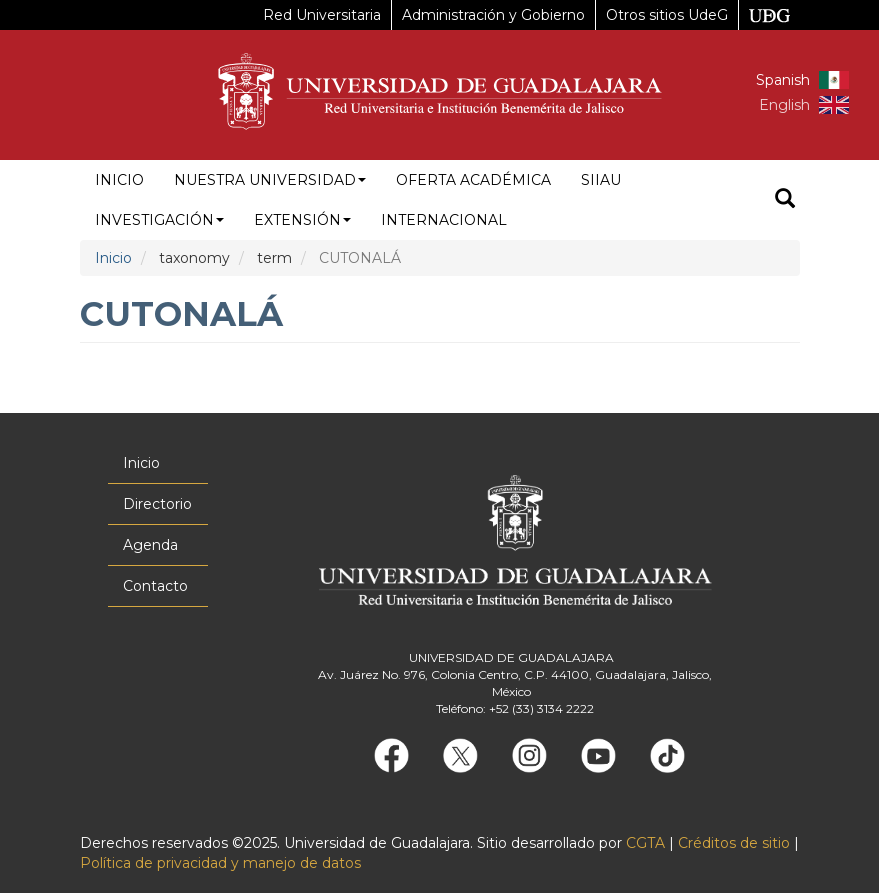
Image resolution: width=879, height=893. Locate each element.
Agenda (150, 545)
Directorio (157, 504)
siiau (601, 180)
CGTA (645, 843)
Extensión (302, 220)
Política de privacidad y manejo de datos (220, 863)
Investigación (159, 220)
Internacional (444, 220)
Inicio (119, 180)
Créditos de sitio (734, 843)
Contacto (155, 586)
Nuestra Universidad (270, 180)
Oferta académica (473, 180)
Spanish (783, 80)
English (784, 105)
